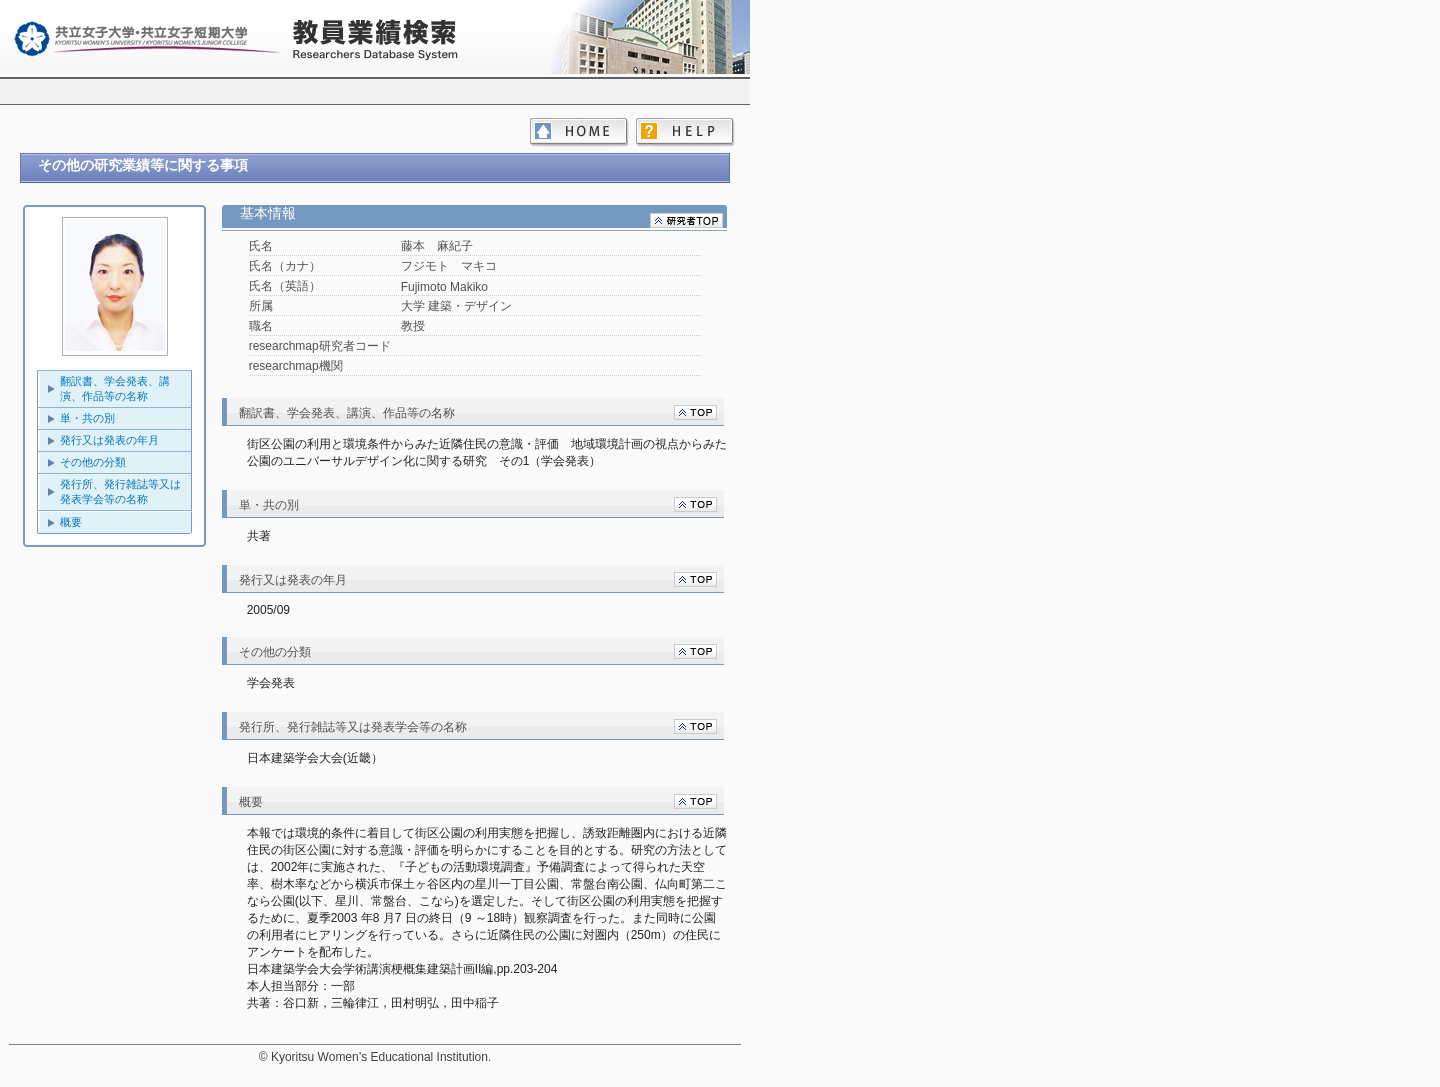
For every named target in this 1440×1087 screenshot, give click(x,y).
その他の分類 (93, 462)
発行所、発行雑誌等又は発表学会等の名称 (120, 491)
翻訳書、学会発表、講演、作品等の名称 (115, 388)
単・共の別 (87, 418)
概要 (71, 522)
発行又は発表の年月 (109, 440)
